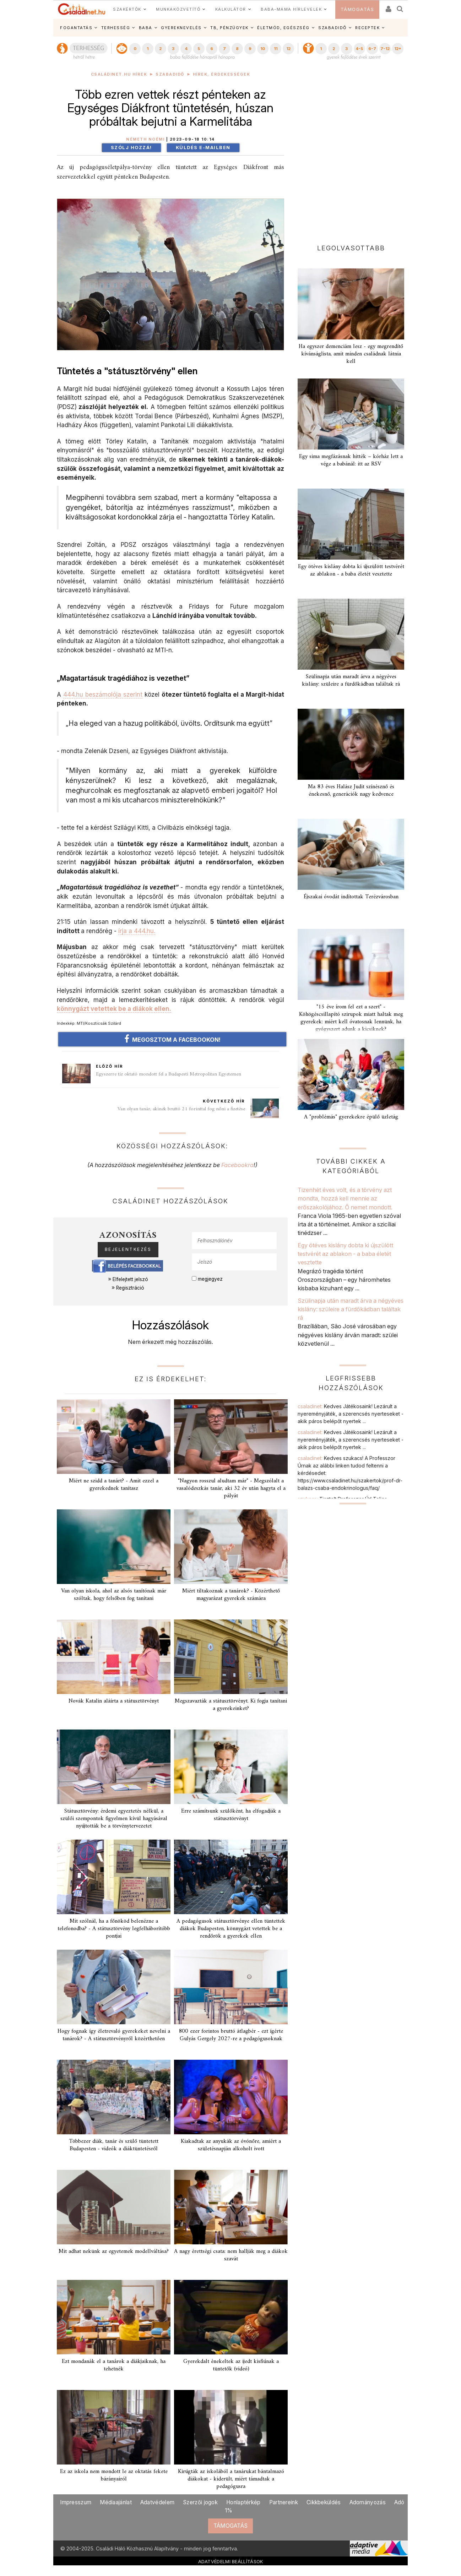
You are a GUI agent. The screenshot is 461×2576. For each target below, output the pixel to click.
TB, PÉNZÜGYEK (229, 27)
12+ (397, 48)
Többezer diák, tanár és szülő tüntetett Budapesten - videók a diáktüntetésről (113, 2145)
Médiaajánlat (116, 2502)
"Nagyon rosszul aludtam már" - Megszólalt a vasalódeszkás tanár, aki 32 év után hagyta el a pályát (231, 1488)
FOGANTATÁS (76, 27)
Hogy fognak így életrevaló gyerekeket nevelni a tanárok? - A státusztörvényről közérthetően (114, 2035)
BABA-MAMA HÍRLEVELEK (291, 9)
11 (275, 48)
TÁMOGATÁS (357, 9)
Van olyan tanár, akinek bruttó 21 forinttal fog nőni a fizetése (181, 1109)
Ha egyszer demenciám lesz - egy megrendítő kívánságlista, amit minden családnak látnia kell (351, 354)
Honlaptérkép (243, 2502)
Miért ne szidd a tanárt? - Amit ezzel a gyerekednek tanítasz (113, 1484)
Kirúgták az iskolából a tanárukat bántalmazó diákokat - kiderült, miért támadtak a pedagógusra (231, 2479)
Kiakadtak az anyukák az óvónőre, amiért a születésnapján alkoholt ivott (231, 2145)
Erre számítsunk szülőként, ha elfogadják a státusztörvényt (231, 1815)
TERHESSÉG (115, 27)
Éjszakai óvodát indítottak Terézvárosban (351, 897)
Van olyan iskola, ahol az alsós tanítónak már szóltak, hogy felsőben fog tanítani (113, 1594)
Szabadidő (170, 74)
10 (262, 48)
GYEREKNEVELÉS (181, 27)
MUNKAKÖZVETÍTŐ (178, 9)
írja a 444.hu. (136, 931)
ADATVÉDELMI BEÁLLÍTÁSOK (230, 2561)
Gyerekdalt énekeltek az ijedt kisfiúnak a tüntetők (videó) (231, 2365)
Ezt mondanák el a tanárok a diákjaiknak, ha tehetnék (114, 2365)
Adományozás (367, 2502)
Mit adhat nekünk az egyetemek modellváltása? (114, 2251)
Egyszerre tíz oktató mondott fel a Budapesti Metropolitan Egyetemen (168, 1074)
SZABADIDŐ (332, 27)
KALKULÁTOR (230, 9)
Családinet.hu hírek (119, 74)
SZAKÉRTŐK (127, 9)
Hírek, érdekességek (221, 74)
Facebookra (237, 1165)
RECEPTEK (367, 27)
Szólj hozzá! (131, 147)
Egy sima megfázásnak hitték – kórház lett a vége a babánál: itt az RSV (351, 460)
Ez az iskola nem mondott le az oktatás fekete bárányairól (114, 2475)
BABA (145, 27)
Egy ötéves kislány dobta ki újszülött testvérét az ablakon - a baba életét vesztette (351, 570)
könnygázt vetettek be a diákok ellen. (114, 1008)
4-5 (359, 48)
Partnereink (283, 2502)
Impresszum (75, 2502)
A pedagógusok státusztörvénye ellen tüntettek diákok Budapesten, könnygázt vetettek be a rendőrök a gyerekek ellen (231, 1928)
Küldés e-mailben (203, 147)
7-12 (385, 48)
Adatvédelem (157, 2502)
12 (288, 48)
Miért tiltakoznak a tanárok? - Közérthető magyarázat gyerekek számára (231, 1594)
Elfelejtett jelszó (130, 1279)
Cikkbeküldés (324, 2502)
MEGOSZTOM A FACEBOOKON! (172, 1039)
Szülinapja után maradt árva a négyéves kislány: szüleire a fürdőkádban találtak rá (351, 680)
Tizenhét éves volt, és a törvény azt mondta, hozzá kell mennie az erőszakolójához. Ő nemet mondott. (345, 1198)
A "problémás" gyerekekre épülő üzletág (351, 1117)
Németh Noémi (145, 139)
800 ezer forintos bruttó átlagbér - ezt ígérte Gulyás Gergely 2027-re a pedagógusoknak (231, 2035)
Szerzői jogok (200, 2502)
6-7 (372, 48)
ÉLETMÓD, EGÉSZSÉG (283, 27)
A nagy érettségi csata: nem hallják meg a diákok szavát (231, 2255)
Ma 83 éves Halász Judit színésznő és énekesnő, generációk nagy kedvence (351, 790)
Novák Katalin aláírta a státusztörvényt (114, 1701)
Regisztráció (130, 1288)
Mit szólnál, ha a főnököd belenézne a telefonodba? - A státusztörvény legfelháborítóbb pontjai (114, 1928)
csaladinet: (350, 1413)
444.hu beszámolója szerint (102, 694)
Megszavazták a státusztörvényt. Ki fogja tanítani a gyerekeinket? (231, 1705)
